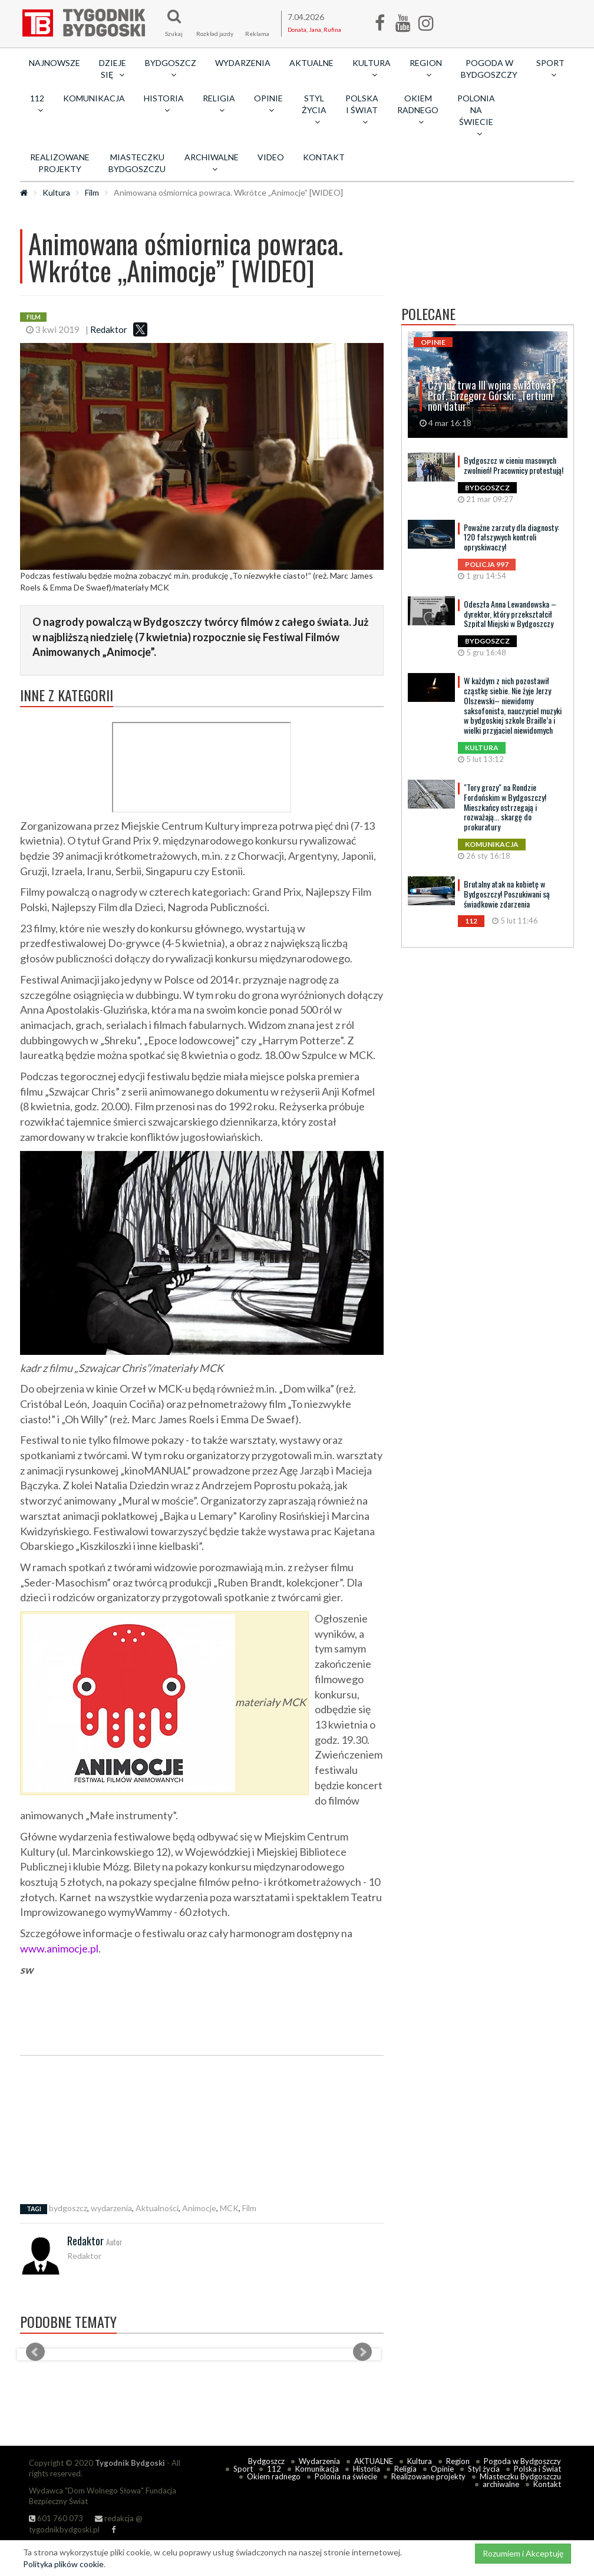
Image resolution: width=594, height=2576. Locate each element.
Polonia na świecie (346, 2476)
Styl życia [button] (314, 109)
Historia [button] (164, 103)
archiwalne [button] (211, 162)
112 (274, 2468)
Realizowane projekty (60, 163)
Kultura (56, 192)
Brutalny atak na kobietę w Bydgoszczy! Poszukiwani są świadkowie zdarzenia (507, 894)
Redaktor (108, 329)
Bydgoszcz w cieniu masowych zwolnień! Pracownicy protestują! (513, 465)
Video (271, 157)
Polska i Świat (537, 2468)
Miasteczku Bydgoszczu (137, 163)
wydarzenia (111, 2208)
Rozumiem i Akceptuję (523, 2553)
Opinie (442, 2468)
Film (92, 192)
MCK (229, 2208)
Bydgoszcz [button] (170, 68)
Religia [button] (219, 103)
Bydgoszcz (266, 2461)
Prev (35, 2352)
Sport (243, 2468)
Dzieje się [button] (112, 69)
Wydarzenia (242, 63)
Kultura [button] (371, 68)
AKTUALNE (311, 63)
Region (458, 2461)
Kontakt (324, 157)
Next (362, 2352)
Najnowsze (54, 63)
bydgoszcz (68, 2208)
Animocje (199, 2208)
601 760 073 (56, 2518)
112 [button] (37, 103)
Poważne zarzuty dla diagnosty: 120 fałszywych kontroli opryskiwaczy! (511, 537)
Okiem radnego (274, 2476)
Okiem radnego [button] (417, 109)
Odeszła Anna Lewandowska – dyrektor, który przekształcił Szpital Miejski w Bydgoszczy (510, 614)
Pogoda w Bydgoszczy (489, 69)
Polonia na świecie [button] (476, 115)
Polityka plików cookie (63, 2564)
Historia (366, 2468)
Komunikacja (94, 98)
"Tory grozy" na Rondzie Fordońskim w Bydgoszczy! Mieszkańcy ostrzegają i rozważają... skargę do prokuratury (505, 807)
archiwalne (501, 2484)
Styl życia (484, 2468)
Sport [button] (550, 68)
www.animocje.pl (59, 1948)
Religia (405, 2468)
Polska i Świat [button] (361, 109)
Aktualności (157, 2208)
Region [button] (426, 68)
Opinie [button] (268, 103)
